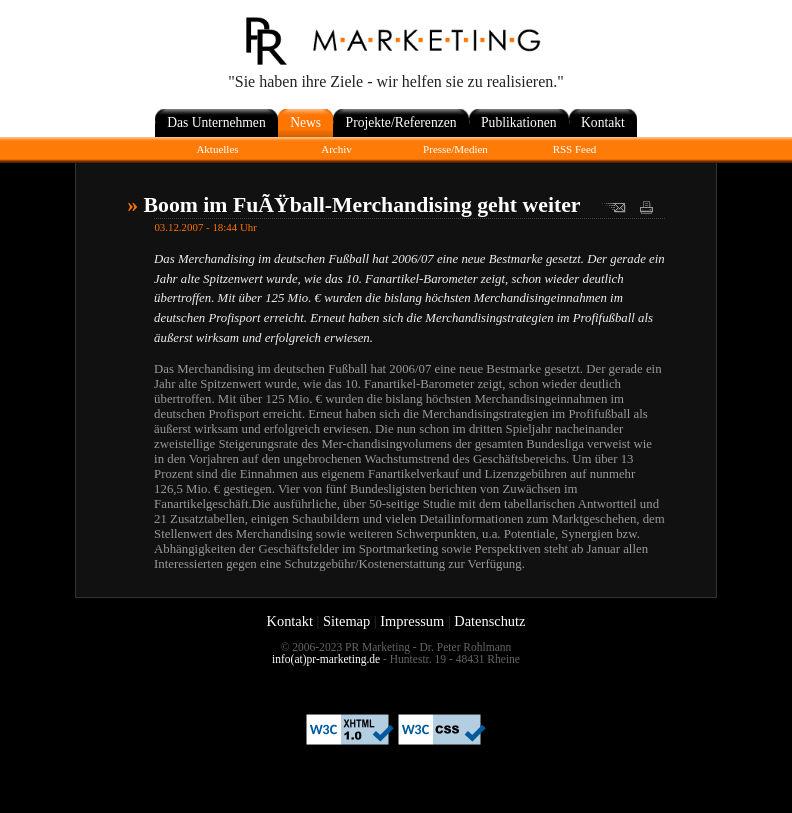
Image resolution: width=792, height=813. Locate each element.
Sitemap (346, 621)
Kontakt (290, 621)
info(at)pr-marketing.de (326, 659)
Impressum (412, 621)
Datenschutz (489, 621)
